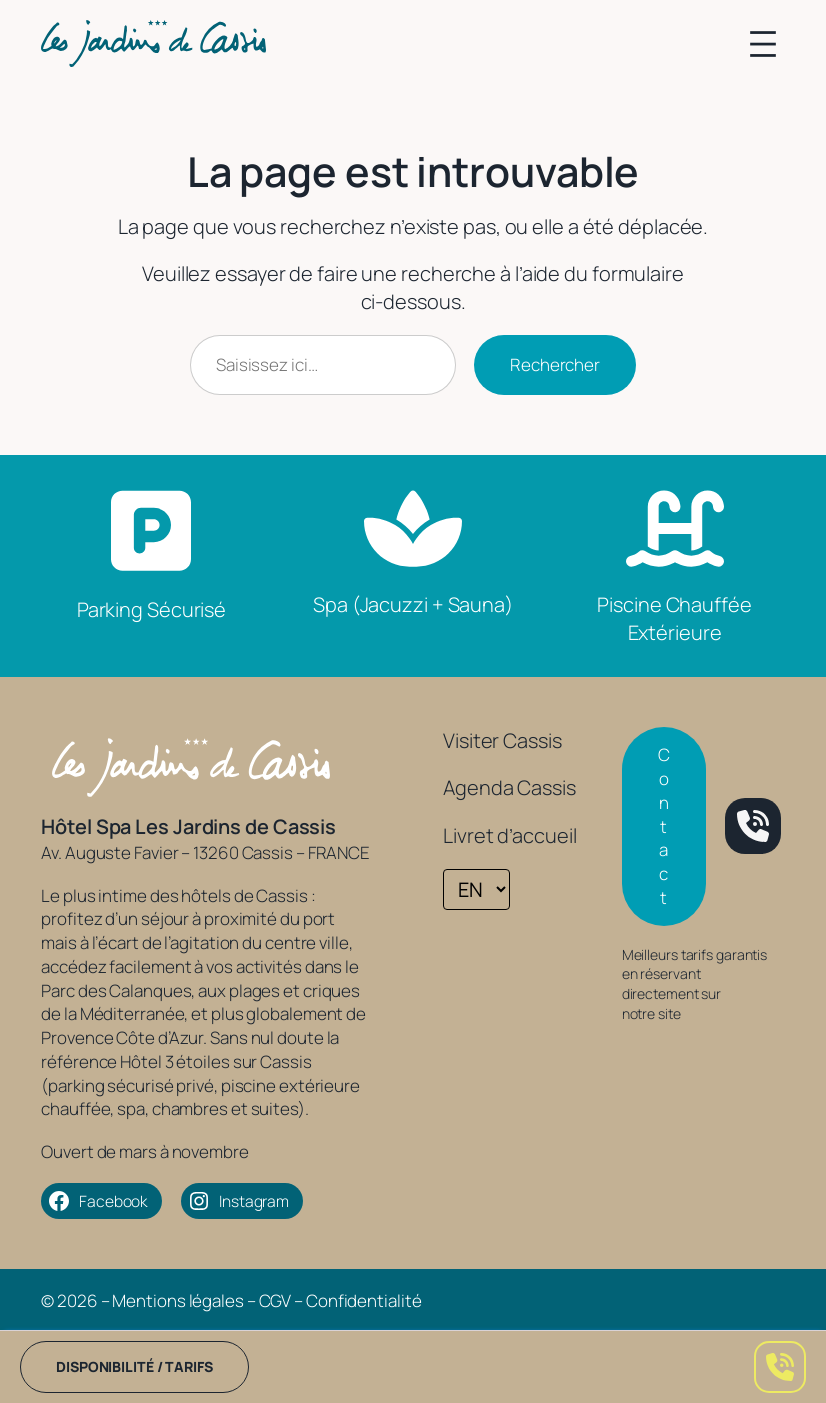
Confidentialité (364, 1300)
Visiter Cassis (502, 740)
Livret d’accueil (509, 835)
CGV (275, 1300)
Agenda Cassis (509, 787)
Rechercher (555, 364)
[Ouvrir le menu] (763, 44)
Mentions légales (177, 1300)
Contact (664, 826)
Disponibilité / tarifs (134, 1366)
